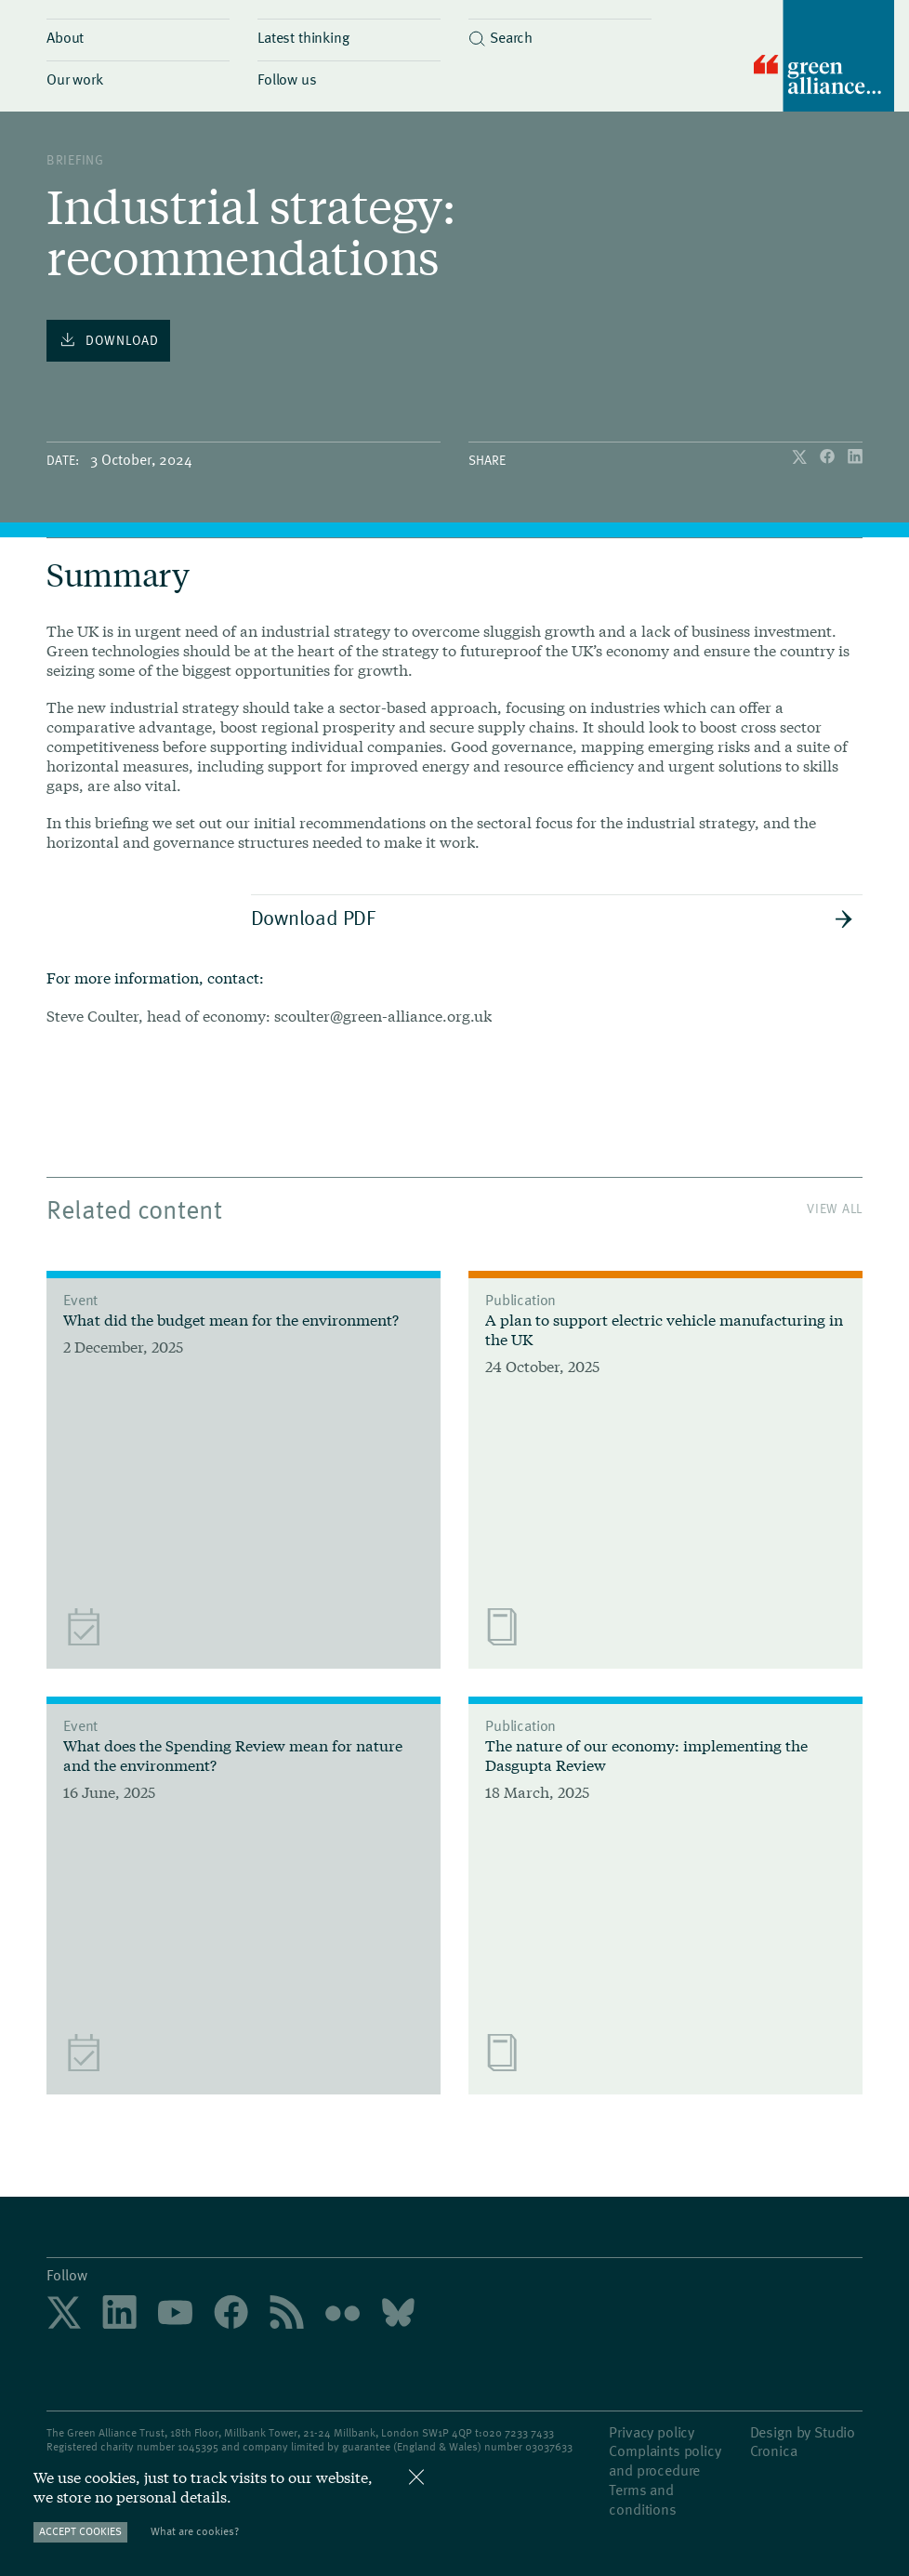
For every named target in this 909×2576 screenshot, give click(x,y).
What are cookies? (195, 2531)
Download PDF (552, 917)
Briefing (75, 159)
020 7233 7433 (518, 2431)
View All (835, 1208)
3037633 (552, 2445)
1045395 (198, 2445)
